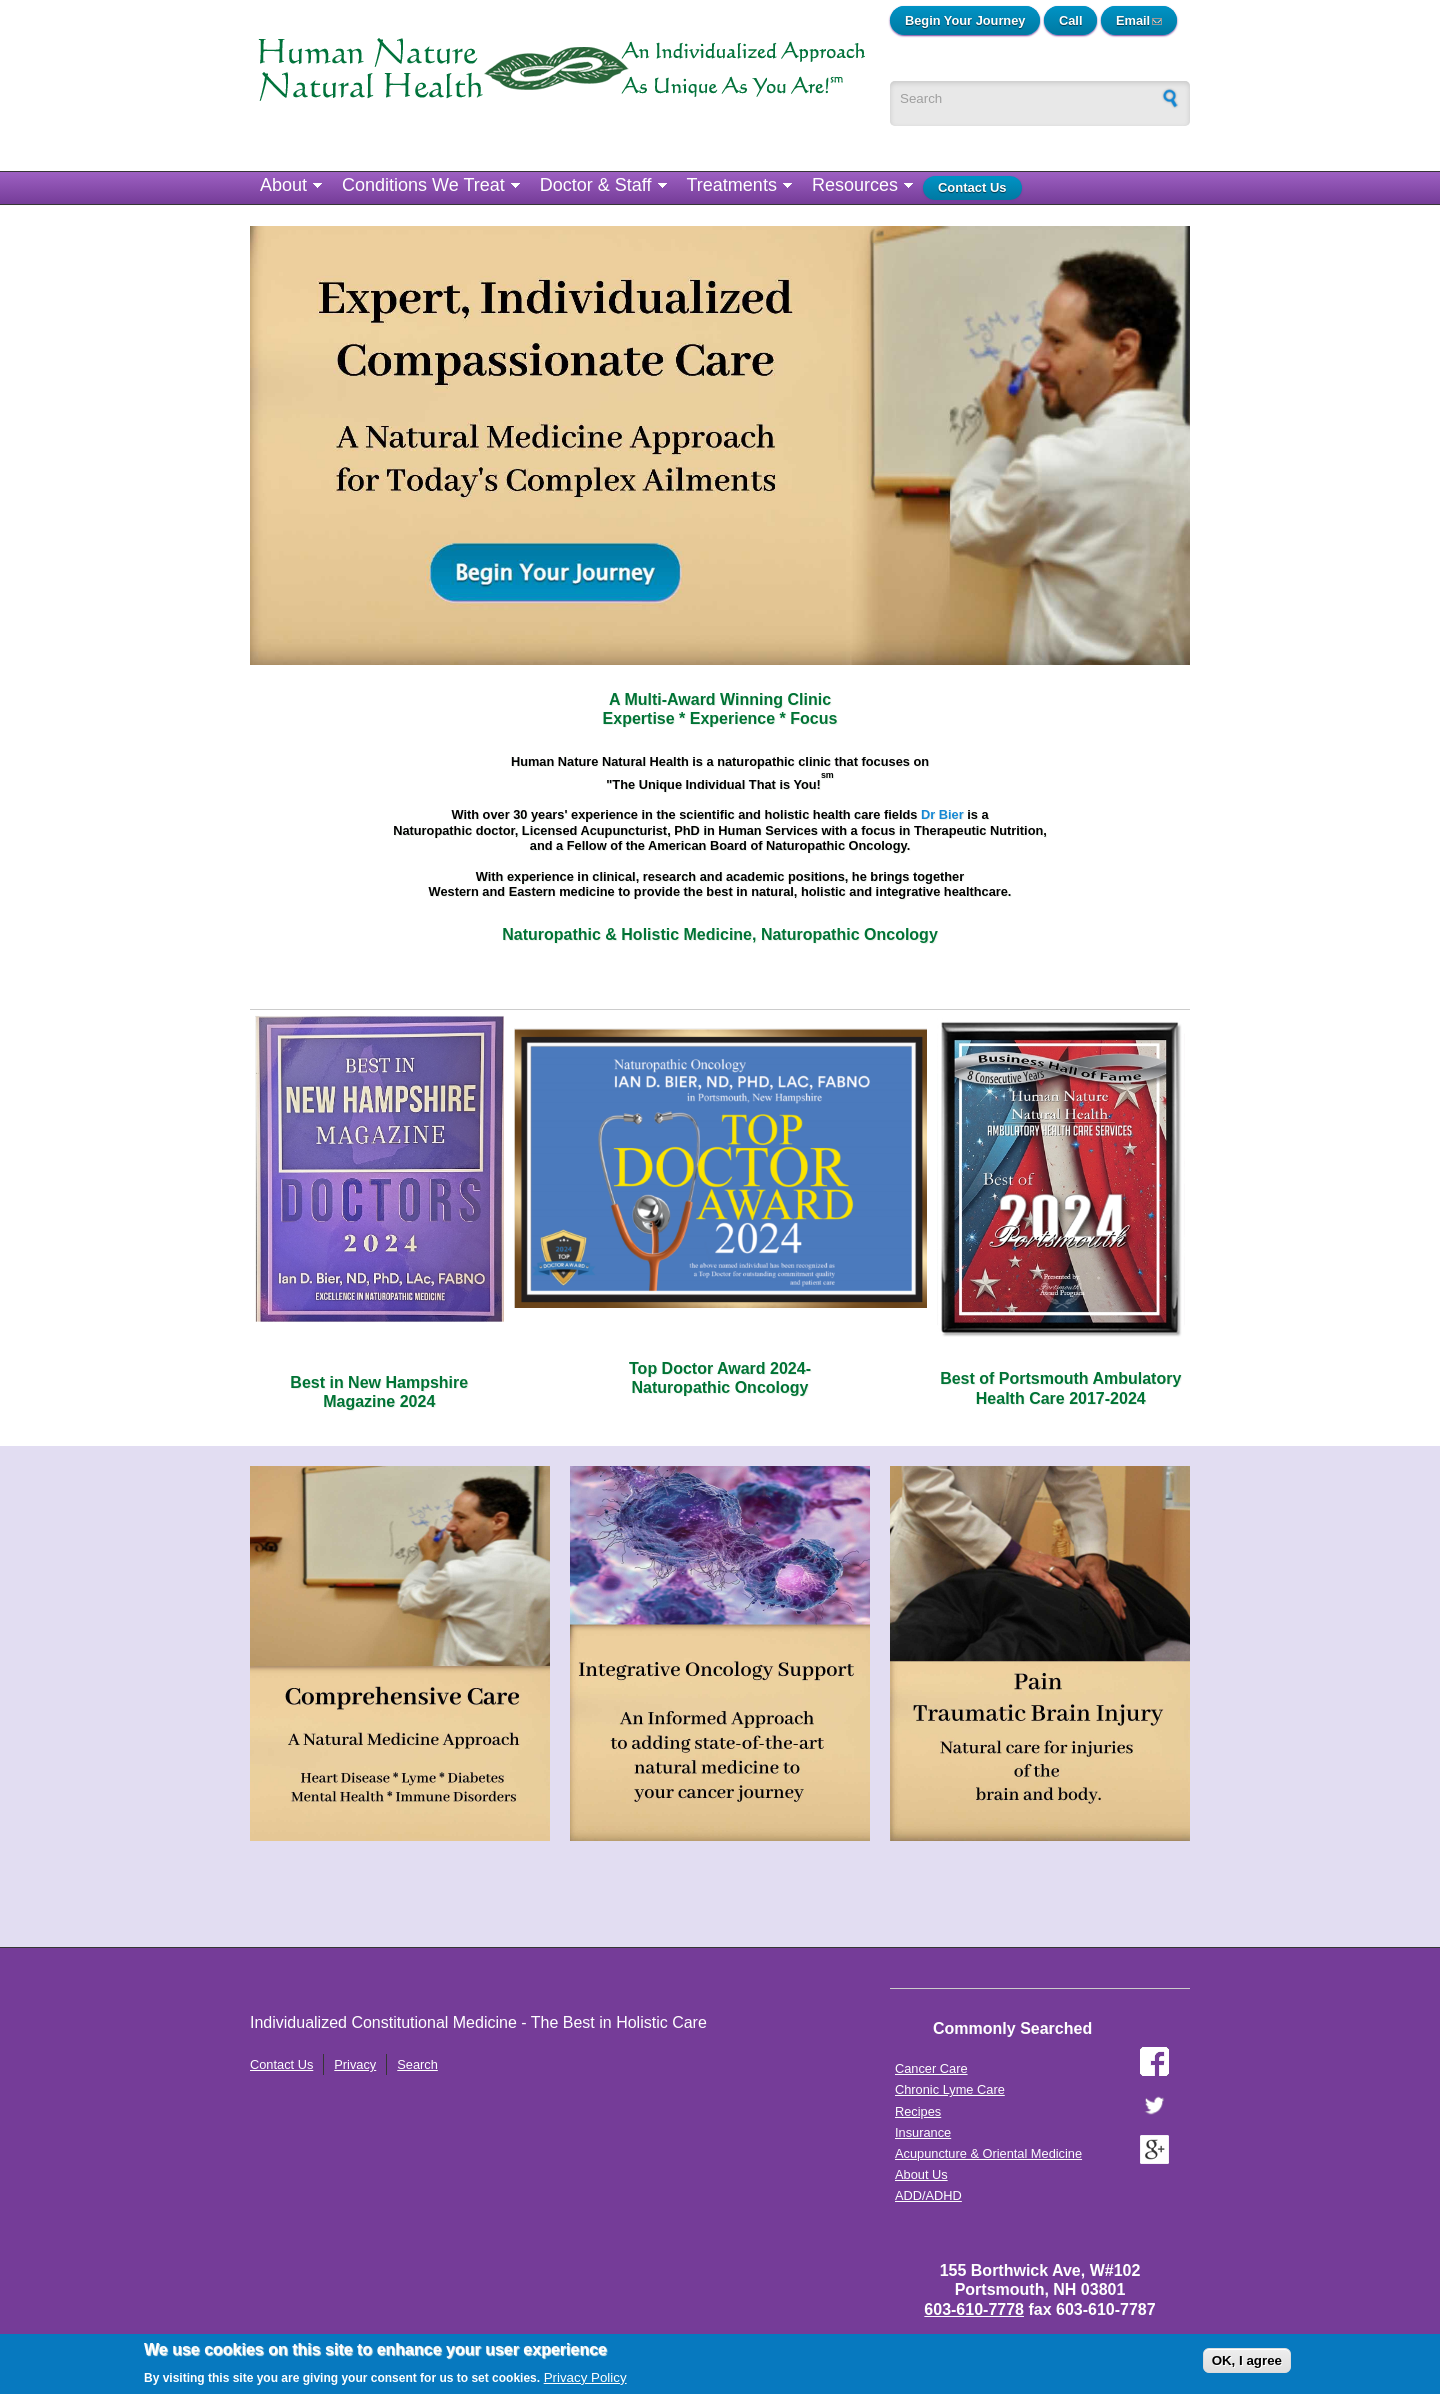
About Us (921, 2174)
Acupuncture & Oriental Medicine (988, 2153)
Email (1146, 20)
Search (417, 2064)
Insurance (923, 2132)
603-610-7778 (974, 2309)
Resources (855, 185)
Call (1070, 20)
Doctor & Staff (596, 185)
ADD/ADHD (928, 2195)
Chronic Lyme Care (950, 2089)
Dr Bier (942, 814)
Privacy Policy (585, 2377)
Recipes (918, 2111)
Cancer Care (931, 2068)
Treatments (732, 185)
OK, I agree (1247, 2360)
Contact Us (972, 187)
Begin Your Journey (965, 20)
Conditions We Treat (423, 185)
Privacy (355, 2064)
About (283, 185)
